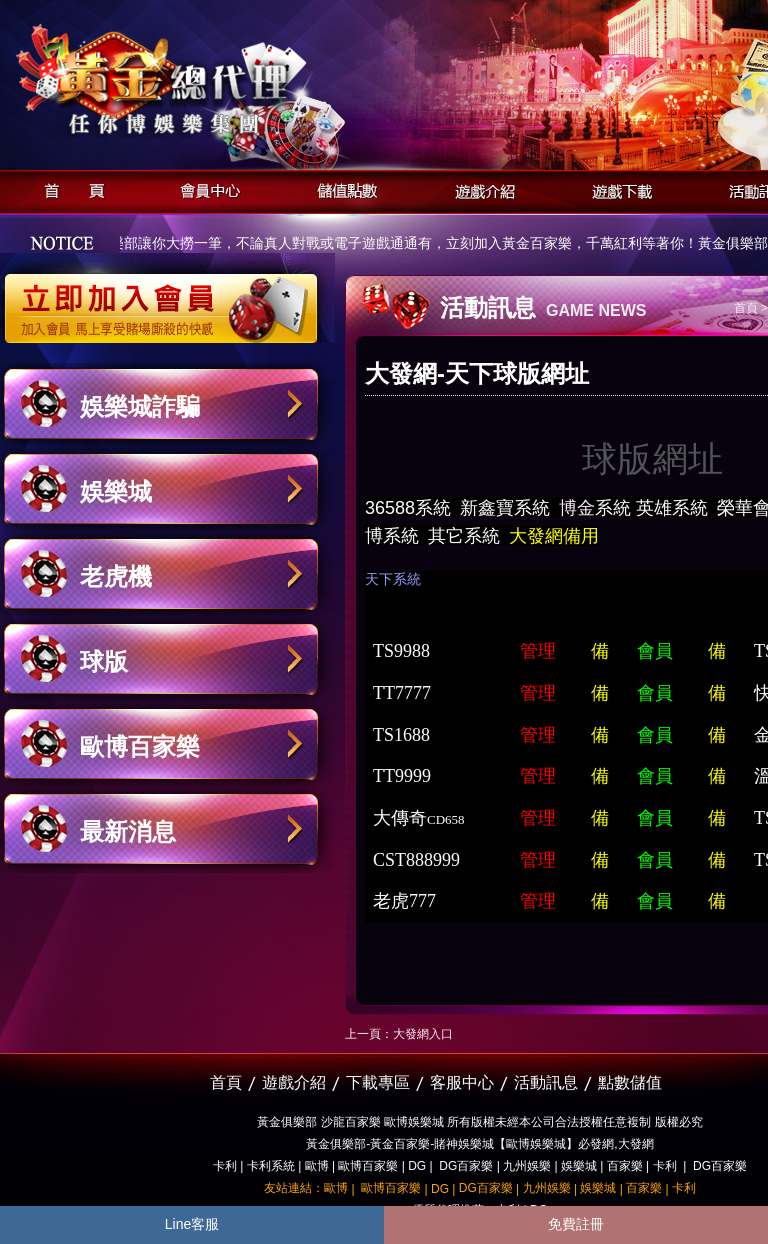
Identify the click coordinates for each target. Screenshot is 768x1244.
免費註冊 (576, 1224)
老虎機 (116, 576)
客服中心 (462, 1082)
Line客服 (192, 1224)
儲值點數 (342, 188)
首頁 (68, 188)
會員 (655, 651)
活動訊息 (546, 1082)
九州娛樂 (527, 1166)
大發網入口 (423, 1034)
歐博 (317, 1166)
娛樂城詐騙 (140, 406)
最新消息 (128, 831)
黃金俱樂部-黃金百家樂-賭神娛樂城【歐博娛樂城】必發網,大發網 (479, 1144)
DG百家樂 (466, 1166)
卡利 (225, 1166)
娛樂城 (116, 491)
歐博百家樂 (140, 746)
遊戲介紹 (479, 188)
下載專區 (378, 1082)
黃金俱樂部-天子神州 (212, 80)
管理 (538, 651)
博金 (577, 508)
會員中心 (205, 188)
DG (417, 1166)
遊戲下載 (616, 188)
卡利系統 (271, 1166)
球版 (104, 661)
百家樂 (625, 1166)
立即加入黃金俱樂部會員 (167, 298)
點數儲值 (630, 1082)
